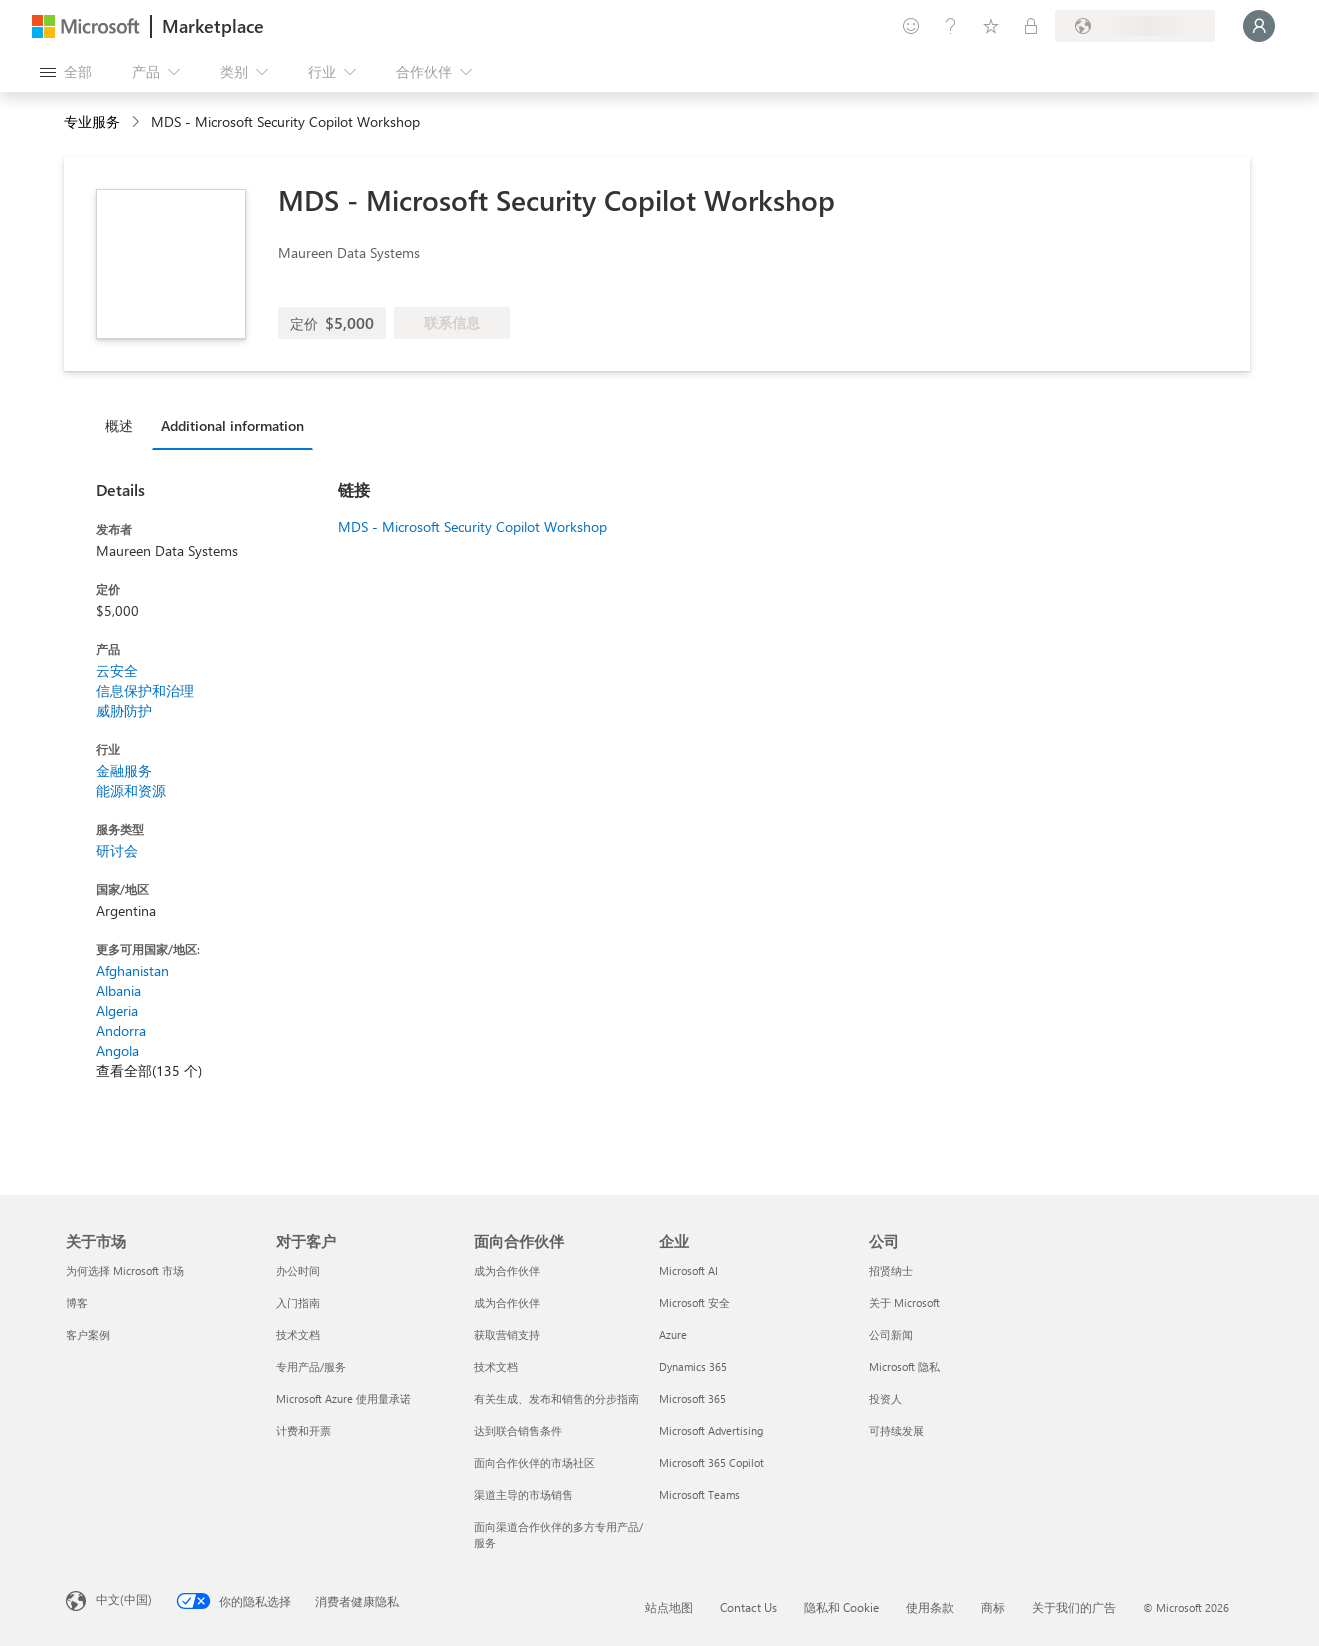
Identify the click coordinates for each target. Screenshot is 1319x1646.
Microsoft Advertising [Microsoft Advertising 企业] (711, 1430)
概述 (119, 425)
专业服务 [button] (92, 121)
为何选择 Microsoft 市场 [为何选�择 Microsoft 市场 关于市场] (125, 1270)
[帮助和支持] (951, 26)
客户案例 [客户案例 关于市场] (88, 1334)
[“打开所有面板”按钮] (66, 72)
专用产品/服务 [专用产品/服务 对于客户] (311, 1366)
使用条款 (930, 1607)
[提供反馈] (911, 26)
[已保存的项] (991, 26)
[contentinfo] (137, 122)
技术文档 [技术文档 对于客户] (298, 1334)
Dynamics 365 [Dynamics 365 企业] (693, 1366)
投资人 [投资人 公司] (885, 1398)
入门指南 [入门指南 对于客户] (298, 1302)
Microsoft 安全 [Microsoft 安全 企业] (694, 1302)
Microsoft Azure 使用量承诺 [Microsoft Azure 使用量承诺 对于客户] (343, 1398)
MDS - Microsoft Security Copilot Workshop (472, 526)
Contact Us (748, 1607)
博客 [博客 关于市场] (77, 1302)
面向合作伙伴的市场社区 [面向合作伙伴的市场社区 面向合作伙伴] (534, 1462)
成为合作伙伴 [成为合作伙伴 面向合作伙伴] (507, 1270)
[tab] (124, 425)
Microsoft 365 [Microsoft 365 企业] (692, 1398)
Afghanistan (132, 970)
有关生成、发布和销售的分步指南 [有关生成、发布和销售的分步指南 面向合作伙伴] (556, 1398)
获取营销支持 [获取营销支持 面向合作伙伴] (507, 1334)
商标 (993, 1607)
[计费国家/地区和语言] (1135, 26)
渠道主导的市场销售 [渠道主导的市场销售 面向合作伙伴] (523, 1494)
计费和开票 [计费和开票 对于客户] (303, 1430)
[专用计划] (1031, 26)
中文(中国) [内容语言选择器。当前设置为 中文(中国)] (124, 1599)
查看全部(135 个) (149, 1070)
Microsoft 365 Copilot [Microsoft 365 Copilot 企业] (711, 1462)
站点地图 (669, 1607)
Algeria (117, 1010)
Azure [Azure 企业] (673, 1334)
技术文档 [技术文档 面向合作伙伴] (496, 1366)
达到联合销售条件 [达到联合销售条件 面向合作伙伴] (518, 1430)
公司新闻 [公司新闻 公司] (891, 1334)
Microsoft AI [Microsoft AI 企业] (688, 1270)
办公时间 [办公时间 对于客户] (298, 1270)
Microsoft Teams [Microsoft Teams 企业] (699, 1494)
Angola (117, 1050)
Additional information (232, 425)
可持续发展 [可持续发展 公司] (896, 1430)
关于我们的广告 (1074, 1607)
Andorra (121, 1030)
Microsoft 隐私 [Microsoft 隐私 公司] (904, 1366)
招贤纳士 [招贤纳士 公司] (891, 1270)
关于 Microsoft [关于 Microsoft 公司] (904, 1302)
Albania (118, 990)
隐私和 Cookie (841, 1607)
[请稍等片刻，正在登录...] (1259, 26)
